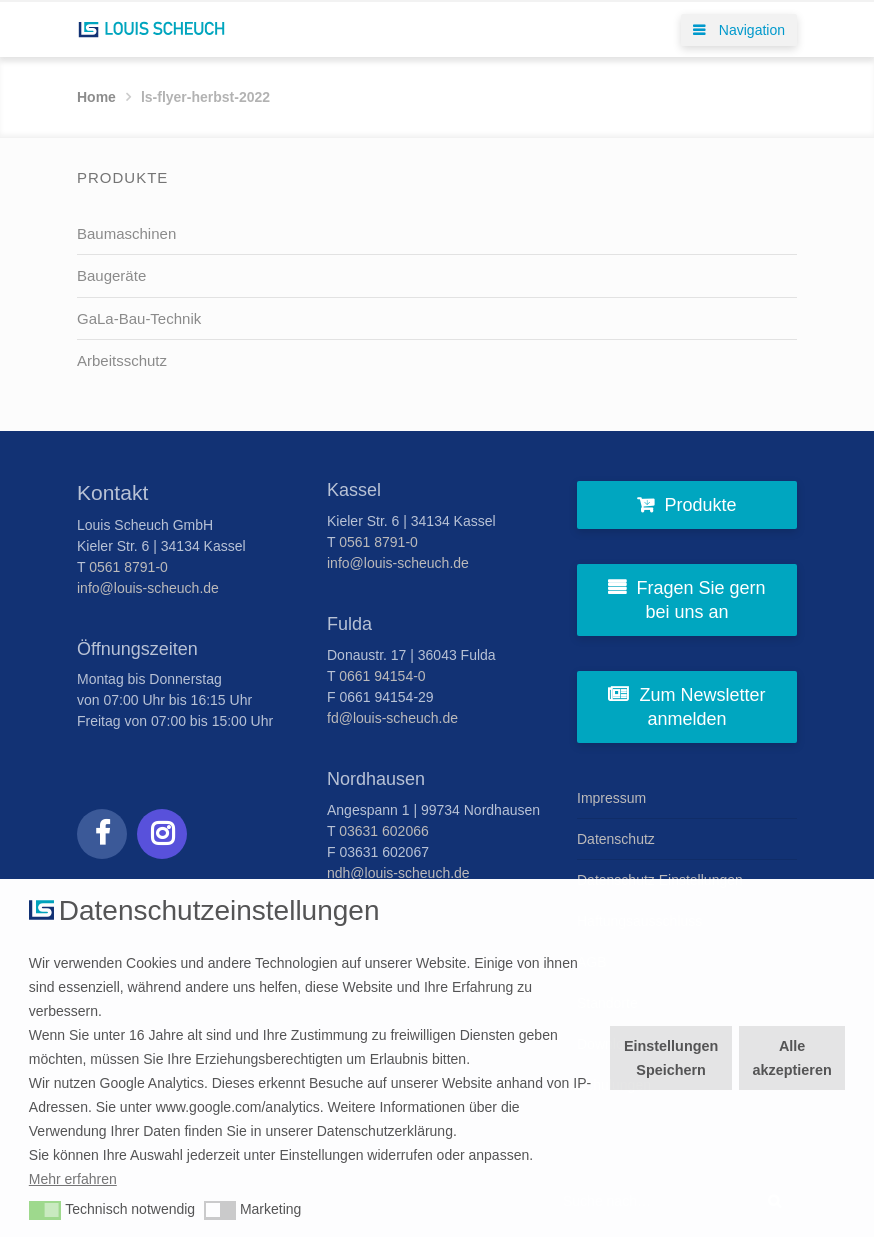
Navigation (739, 30)
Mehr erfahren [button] (73, 1179)
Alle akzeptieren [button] (792, 1058)
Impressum (611, 798)
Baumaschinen (126, 233)
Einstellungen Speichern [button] (671, 1058)
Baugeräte (111, 275)
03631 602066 (384, 831)
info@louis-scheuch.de (148, 588)
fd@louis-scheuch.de (392, 718)
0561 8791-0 (128, 567)
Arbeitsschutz (122, 360)
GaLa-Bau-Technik (139, 318)
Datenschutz (616, 839)
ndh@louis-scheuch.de (398, 873)
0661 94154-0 (382, 676)
